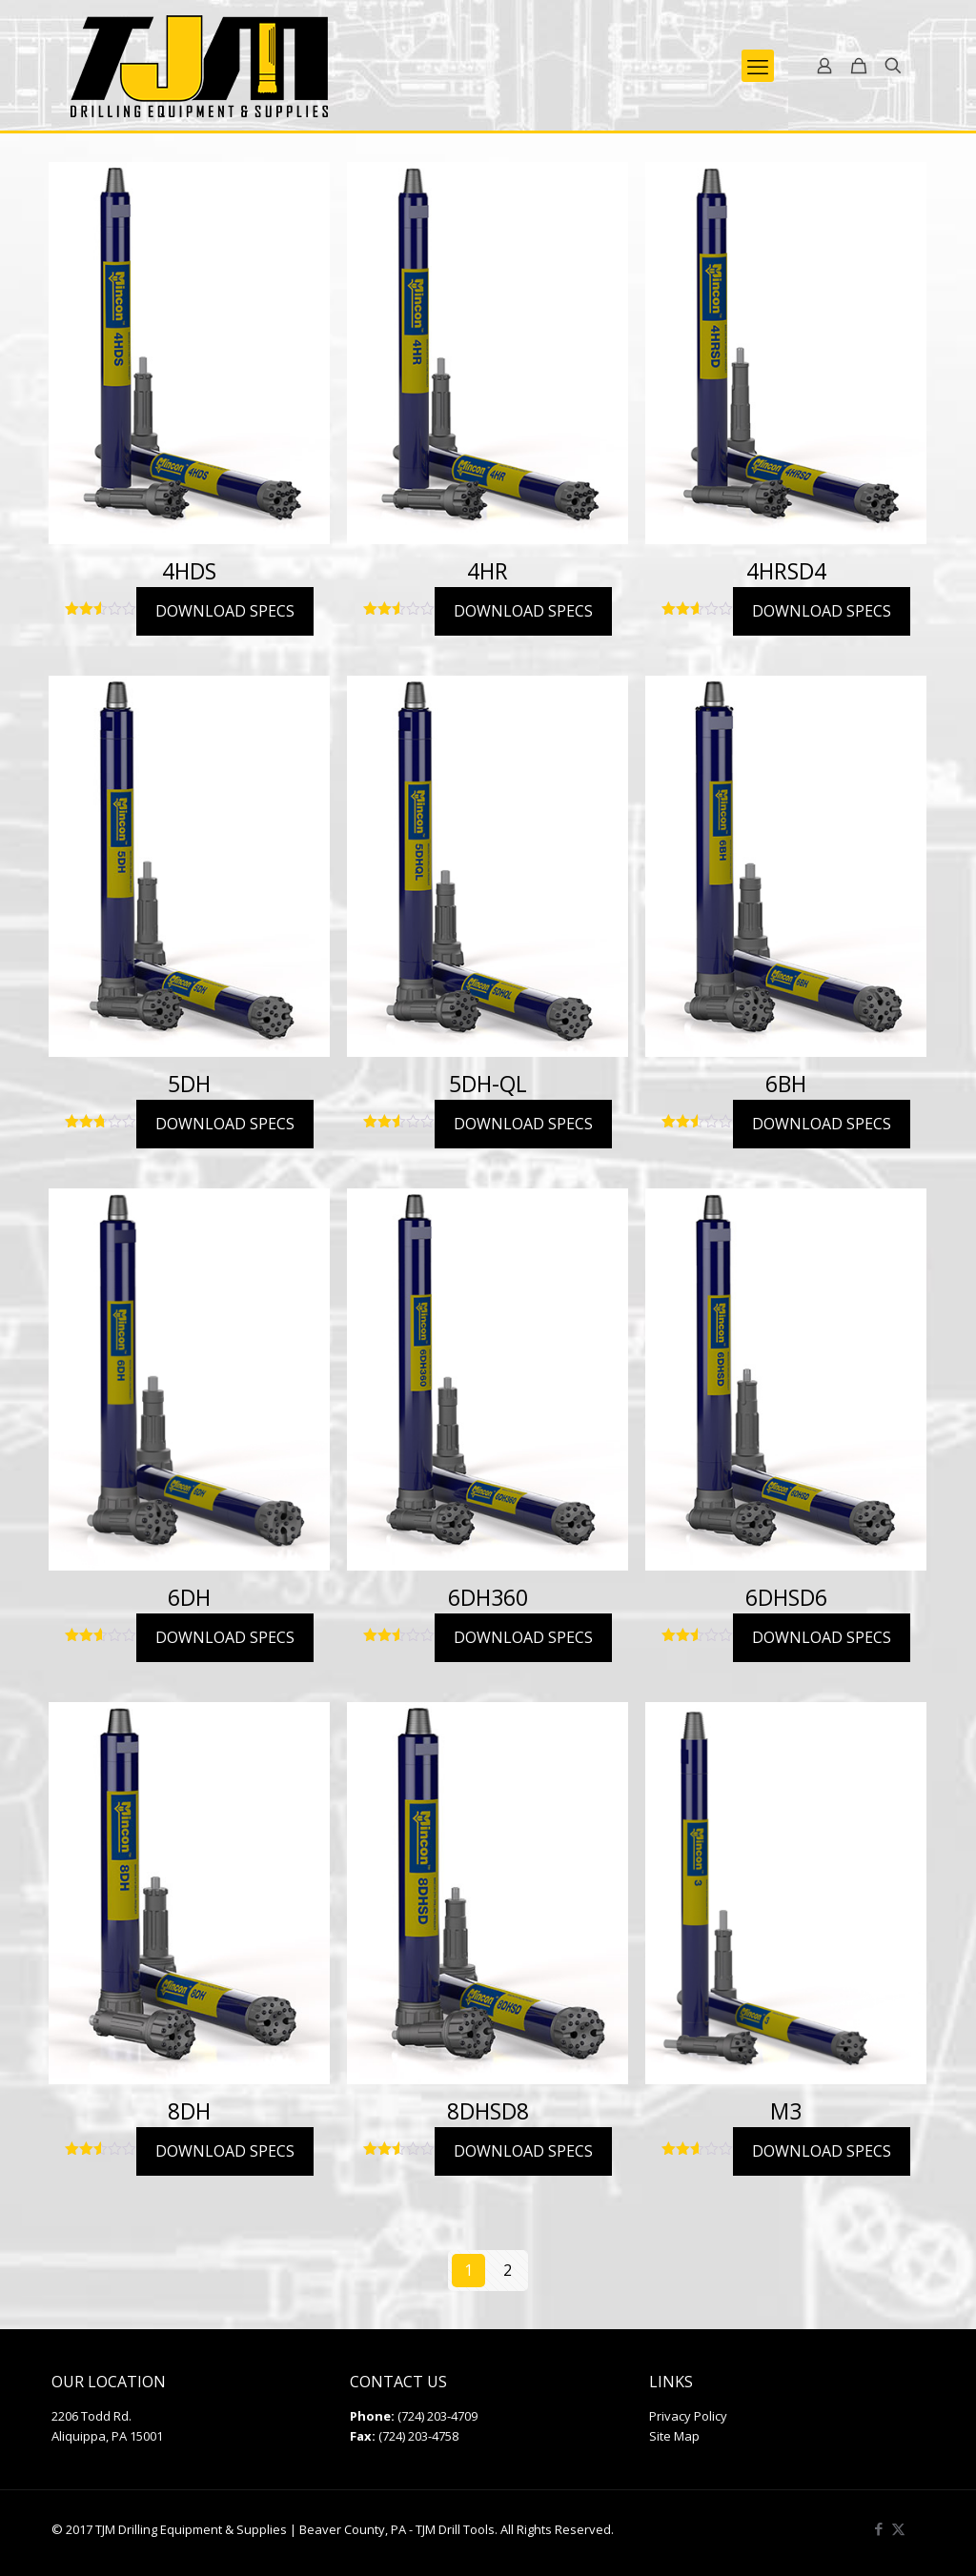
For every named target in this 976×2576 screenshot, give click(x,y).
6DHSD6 (786, 1597)
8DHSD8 (488, 2111)
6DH (189, 1597)
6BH (785, 1083)
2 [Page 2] (507, 2270)
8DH (189, 2111)
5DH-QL (488, 1083)
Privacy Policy (688, 2415)
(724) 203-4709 (437, 2415)
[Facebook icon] (878, 2528)
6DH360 (488, 1597)
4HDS (189, 571)
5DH (189, 1083)
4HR (487, 571)
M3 (786, 2111)
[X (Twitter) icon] (898, 2528)
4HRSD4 (786, 571)
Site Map (674, 2435)
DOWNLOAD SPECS (225, 610)
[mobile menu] (758, 66)
